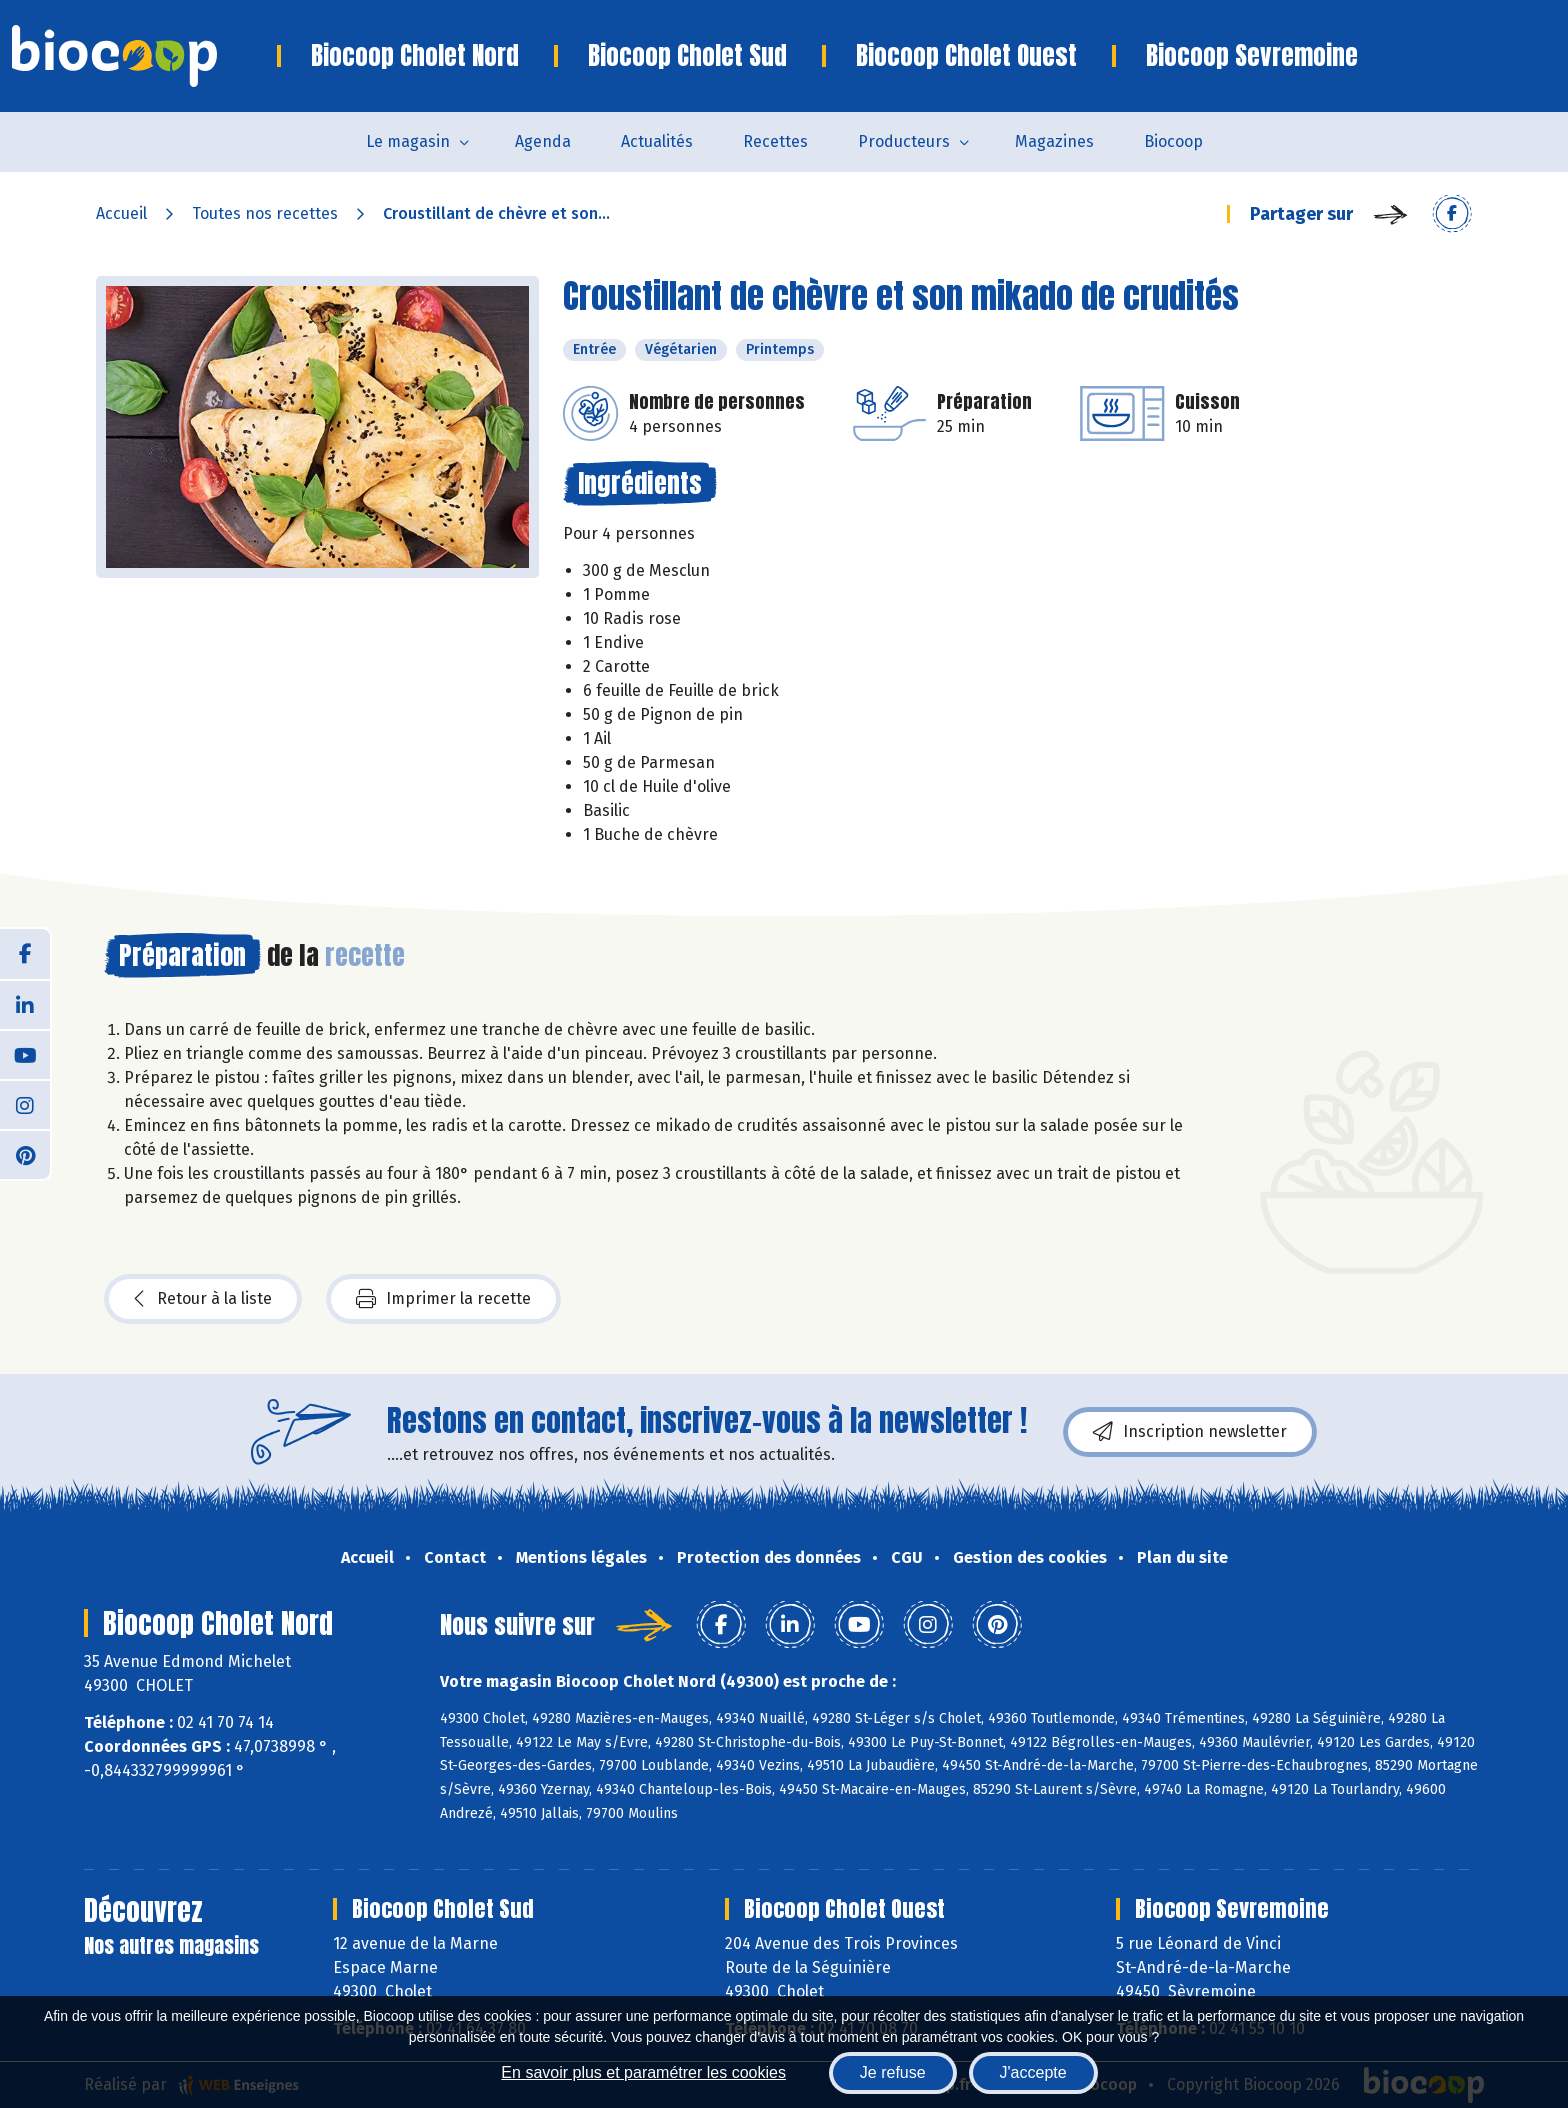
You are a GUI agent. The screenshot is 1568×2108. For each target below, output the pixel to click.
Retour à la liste (203, 1299)
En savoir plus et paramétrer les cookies (643, 2072)
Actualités (657, 141)
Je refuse (893, 2072)
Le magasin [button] (408, 141)
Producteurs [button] (904, 141)
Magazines (1054, 141)
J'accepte (1033, 2072)
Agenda (543, 141)
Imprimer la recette (443, 1299)
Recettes (775, 141)
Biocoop (1173, 141)
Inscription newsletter (1190, 1432)
